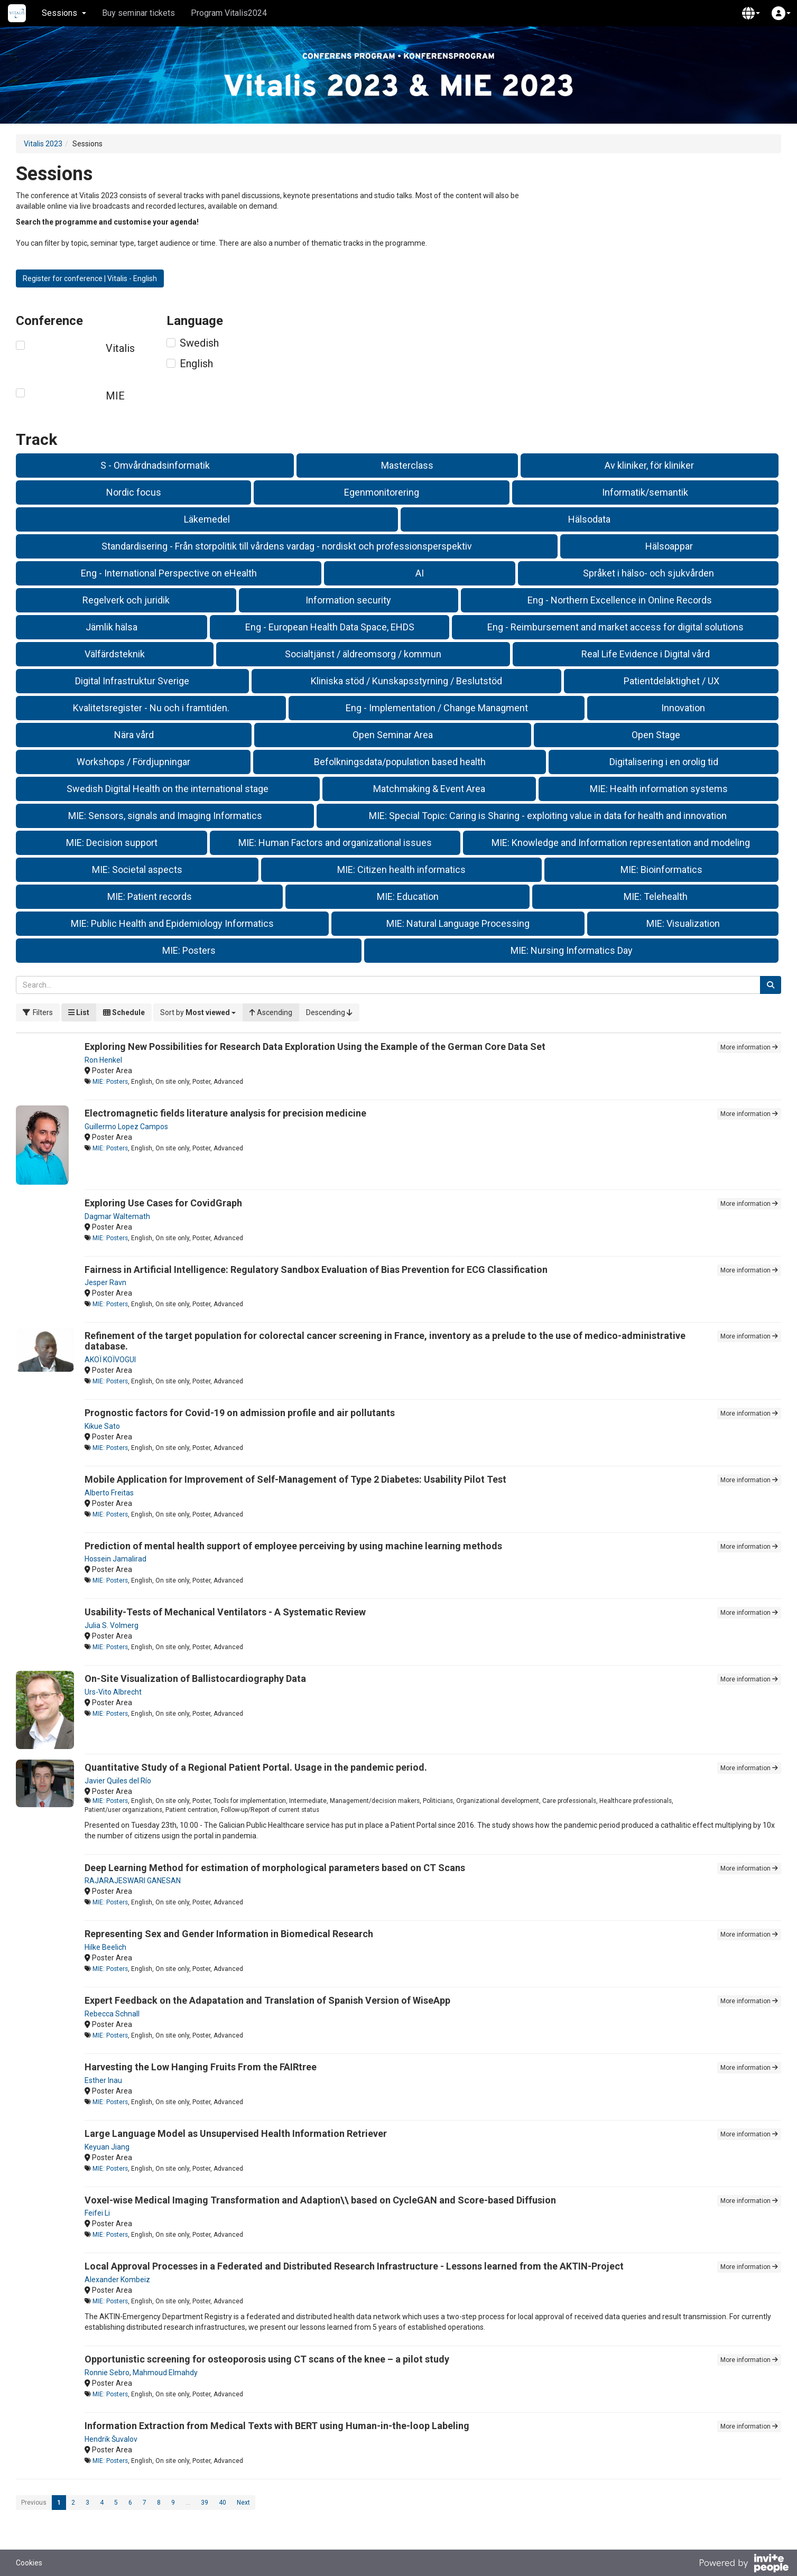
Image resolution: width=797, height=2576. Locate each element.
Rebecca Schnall (112, 2014)
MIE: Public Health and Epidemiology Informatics (172, 923)
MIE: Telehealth (656, 896)
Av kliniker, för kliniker (649, 465)
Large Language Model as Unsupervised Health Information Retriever (236, 2133)
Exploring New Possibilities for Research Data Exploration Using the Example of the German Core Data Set (315, 1046)
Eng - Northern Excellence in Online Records (619, 600)
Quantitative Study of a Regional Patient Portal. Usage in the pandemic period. (256, 1767)
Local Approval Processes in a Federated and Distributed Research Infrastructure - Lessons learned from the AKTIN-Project (354, 2266)
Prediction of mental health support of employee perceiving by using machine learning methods (293, 1545)
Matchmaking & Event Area (429, 788)
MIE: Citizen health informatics (401, 869)
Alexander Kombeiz (117, 2279)
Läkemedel (207, 519)
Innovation (683, 707)
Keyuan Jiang (107, 2147)
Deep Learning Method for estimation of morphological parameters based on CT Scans (275, 1867)
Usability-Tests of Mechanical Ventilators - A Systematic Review (225, 1611)
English (196, 363)
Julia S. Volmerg (111, 1625)
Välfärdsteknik (115, 653)
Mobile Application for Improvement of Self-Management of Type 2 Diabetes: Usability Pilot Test (295, 1479)
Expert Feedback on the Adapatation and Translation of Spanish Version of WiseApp (267, 2000)
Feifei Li (97, 2213)
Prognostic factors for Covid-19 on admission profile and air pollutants (240, 1412)
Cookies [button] (29, 2563)
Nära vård (134, 734)
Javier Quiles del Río (118, 1781)
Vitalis (120, 348)
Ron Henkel (103, 1060)
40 (222, 2502)
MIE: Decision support (111, 842)
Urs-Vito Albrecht (113, 1692)
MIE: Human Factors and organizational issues (335, 842)
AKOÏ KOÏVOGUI (110, 1359)
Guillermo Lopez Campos (126, 1126)
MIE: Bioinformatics (661, 869)
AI (419, 573)
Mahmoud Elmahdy (165, 2372)
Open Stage (656, 734)
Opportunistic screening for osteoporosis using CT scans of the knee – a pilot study (267, 2359)
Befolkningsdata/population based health (400, 761)
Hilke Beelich (105, 1947)
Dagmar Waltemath (117, 1216)
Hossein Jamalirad (115, 1559)
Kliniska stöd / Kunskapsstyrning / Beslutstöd (406, 680)
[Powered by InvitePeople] (744, 2564)
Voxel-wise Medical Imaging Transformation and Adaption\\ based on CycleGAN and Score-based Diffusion (320, 2200)
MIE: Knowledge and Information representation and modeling (621, 842)
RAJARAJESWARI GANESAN (133, 1880)
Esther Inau (103, 2080)
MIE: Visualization (683, 923)
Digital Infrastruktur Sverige (132, 680)
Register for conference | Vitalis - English (90, 278)
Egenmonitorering (381, 492)
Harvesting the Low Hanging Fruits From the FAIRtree (201, 2066)
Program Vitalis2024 (229, 13)
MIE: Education (408, 896)
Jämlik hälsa (111, 627)
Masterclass (407, 465)
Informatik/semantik (645, 492)
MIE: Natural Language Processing (458, 923)
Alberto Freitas (109, 1493)
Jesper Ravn (105, 1282)
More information (749, 1047)
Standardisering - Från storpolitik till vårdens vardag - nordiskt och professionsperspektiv (286, 546)
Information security (348, 600)
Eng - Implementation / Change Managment (437, 707)
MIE (115, 395)
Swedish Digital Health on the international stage (167, 788)
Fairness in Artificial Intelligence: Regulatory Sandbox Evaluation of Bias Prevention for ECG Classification (316, 1269)
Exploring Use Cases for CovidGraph (163, 1202)
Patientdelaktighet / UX (671, 680)
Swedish (199, 343)
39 (204, 2502)
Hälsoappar (669, 546)
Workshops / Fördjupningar (133, 761)
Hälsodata (589, 519)
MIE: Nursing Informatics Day (572, 950)
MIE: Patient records (149, 896)
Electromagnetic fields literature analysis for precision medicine (225, 1113)
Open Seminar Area (393, 734)
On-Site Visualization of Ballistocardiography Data (195, 1678)
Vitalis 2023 (43, 144)
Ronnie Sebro (107, 2372)
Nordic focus (133, 492)
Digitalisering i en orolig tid (663, 761)
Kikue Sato (102, 1426)
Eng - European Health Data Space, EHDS (329, 627)
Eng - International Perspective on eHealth (169, 573)
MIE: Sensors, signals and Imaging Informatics (165, 815)
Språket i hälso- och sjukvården (648, 573)
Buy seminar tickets (138, 13)
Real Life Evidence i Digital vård (645, 653)
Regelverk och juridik (126, 600)
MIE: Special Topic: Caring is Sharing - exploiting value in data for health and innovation (548, 815)
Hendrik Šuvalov (111, 2439)
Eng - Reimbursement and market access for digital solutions (615, 627)
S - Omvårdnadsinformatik (155, 465)
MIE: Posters (189, 950)
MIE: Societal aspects (137, 869)
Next (243, 2502)
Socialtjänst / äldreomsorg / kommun (363, 653)
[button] (751, 13)
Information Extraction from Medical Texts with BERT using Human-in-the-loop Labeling (277, 2425)
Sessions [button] (64, 13)
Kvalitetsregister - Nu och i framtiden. (151, 707)
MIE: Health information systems (659, 788)
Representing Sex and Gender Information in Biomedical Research (229, 1933)
